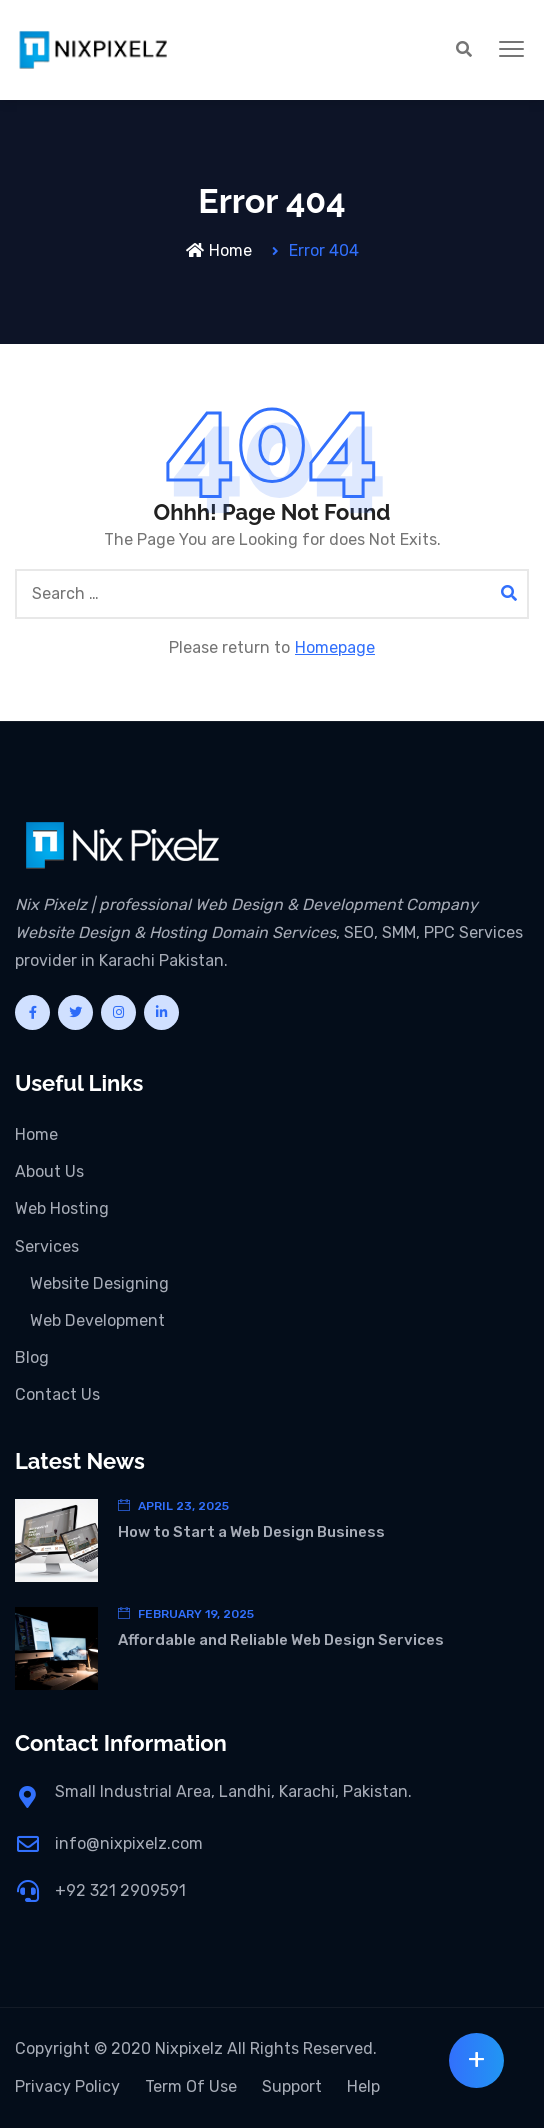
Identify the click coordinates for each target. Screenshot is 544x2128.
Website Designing (99, 1283)
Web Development (97, 1320)
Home (219, 250)
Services (47, 1246)
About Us (49, 1171)
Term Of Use (191, 2086)
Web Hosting (62, 1208)
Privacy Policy (67, 2086)
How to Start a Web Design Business (251, 1532)
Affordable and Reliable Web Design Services (281, 1640)
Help (363, 2086)
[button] (511, 50)
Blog (32, 1357)
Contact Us (57, 1394)
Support (292, 2086)
